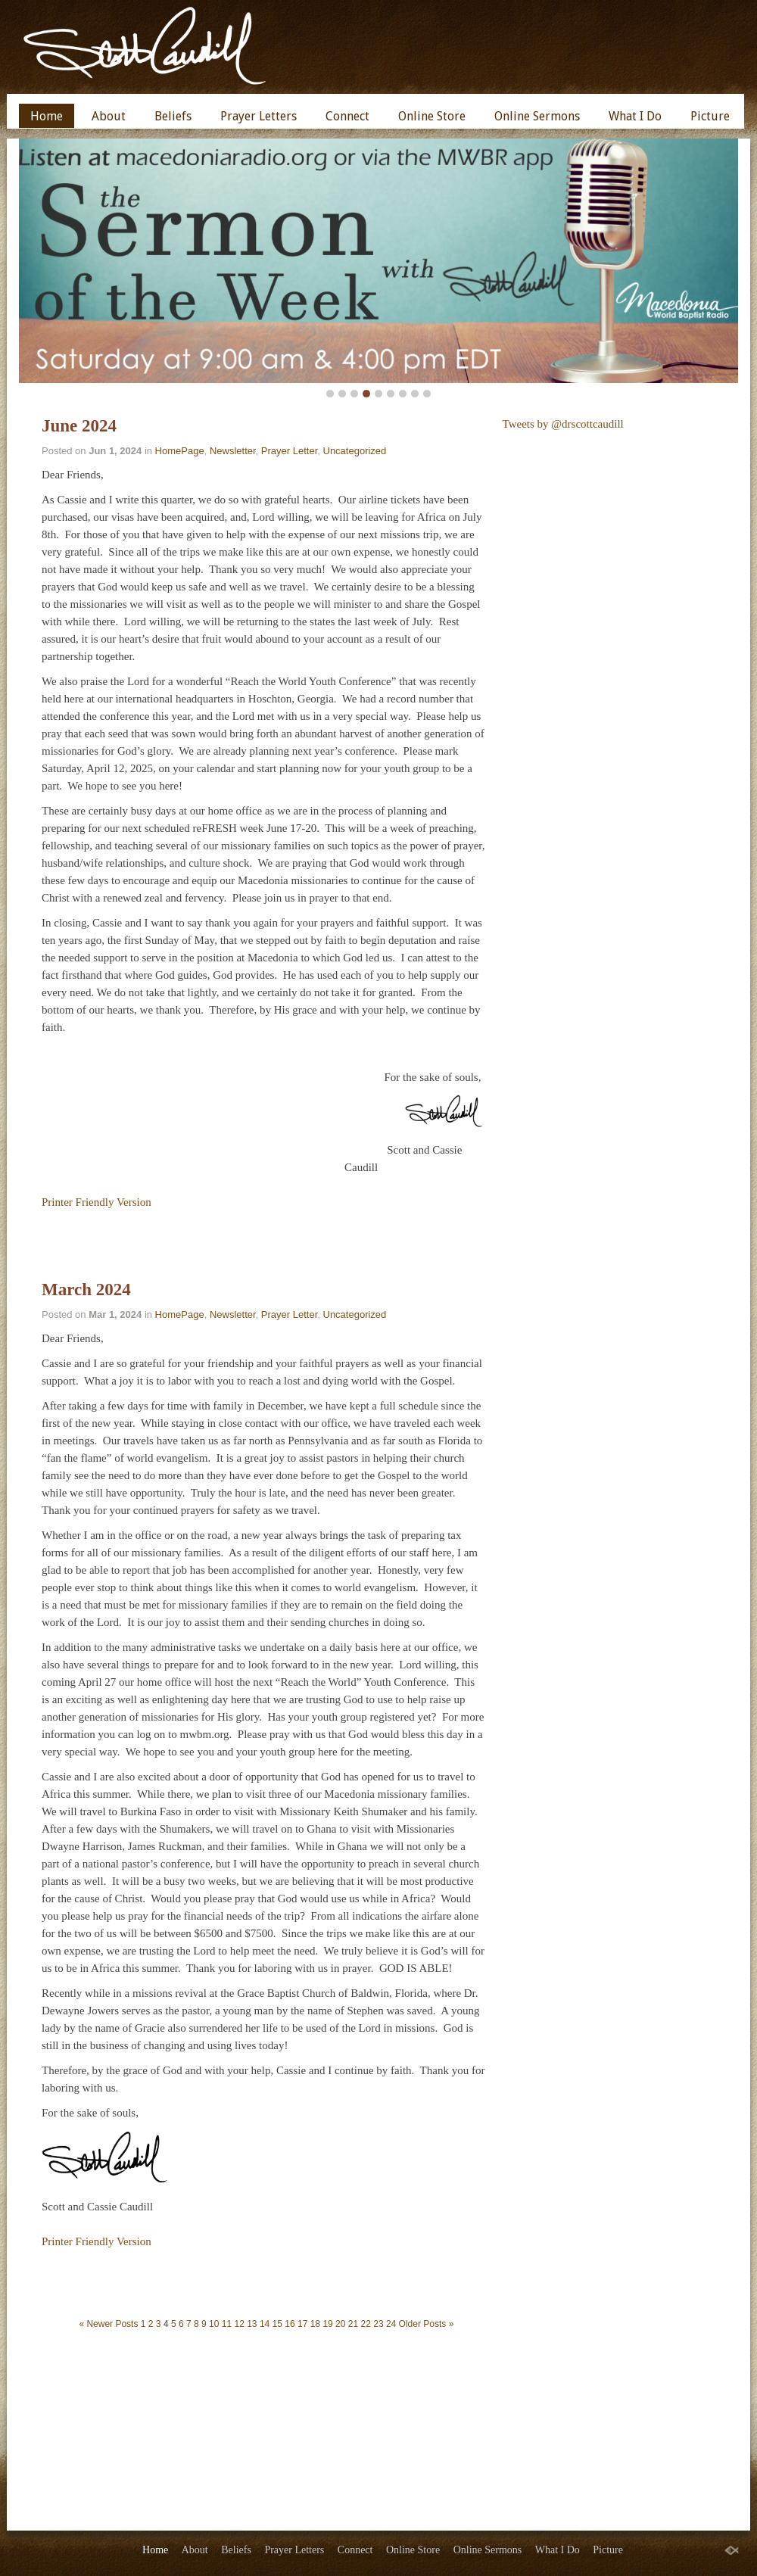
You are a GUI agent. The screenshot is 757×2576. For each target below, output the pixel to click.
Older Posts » (426, 2324)
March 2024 (86, 1289)
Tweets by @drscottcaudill (563, 424)
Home (46, 116)
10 (214, 2324)
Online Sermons (537, 116)
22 (366, 2324)
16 (289, 2324)
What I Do (635, 116)
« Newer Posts (108, 2324)
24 (391, 2324)
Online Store (432, 116)
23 (378, 2324)
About (109, 116)
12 (239, 2324)
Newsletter (233, 450)
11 (227, 2324)
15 (277, 2324)
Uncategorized (355, 450)
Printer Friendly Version (96, 1202)
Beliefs (173, 116)
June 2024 (79, 425)
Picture (710, 116)
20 (340, 2324)
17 (302, 2324)
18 (315, 2324)
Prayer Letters (258, 116)
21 (353, 2324)
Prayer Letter (289, 450)
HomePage (179, 450)
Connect (347, 116)
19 (327, 2324)
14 (264, 2324)
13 (252, 2324)
